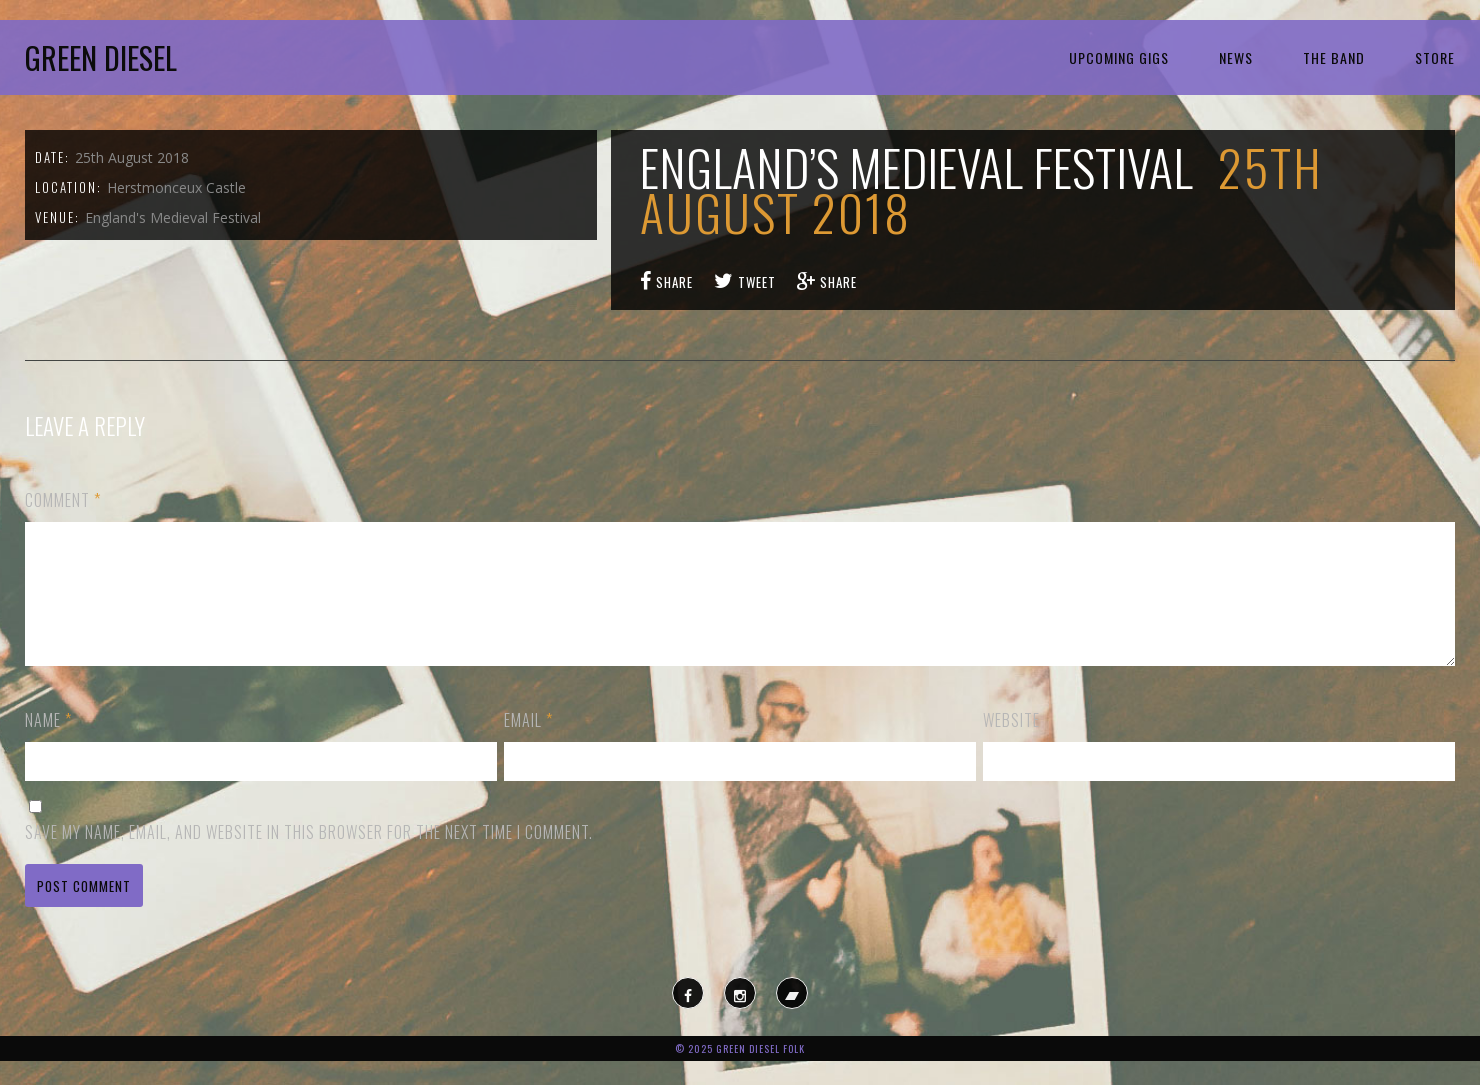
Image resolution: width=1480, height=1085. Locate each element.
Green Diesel (101, 57)
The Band (1334, 57)
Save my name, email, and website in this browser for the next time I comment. (309, 856)
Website (1011, 744)
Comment (63, 500)
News (1236, 57)
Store (1435, 57)
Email (528, 744)
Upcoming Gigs (1119, 57)
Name (48, 744)
